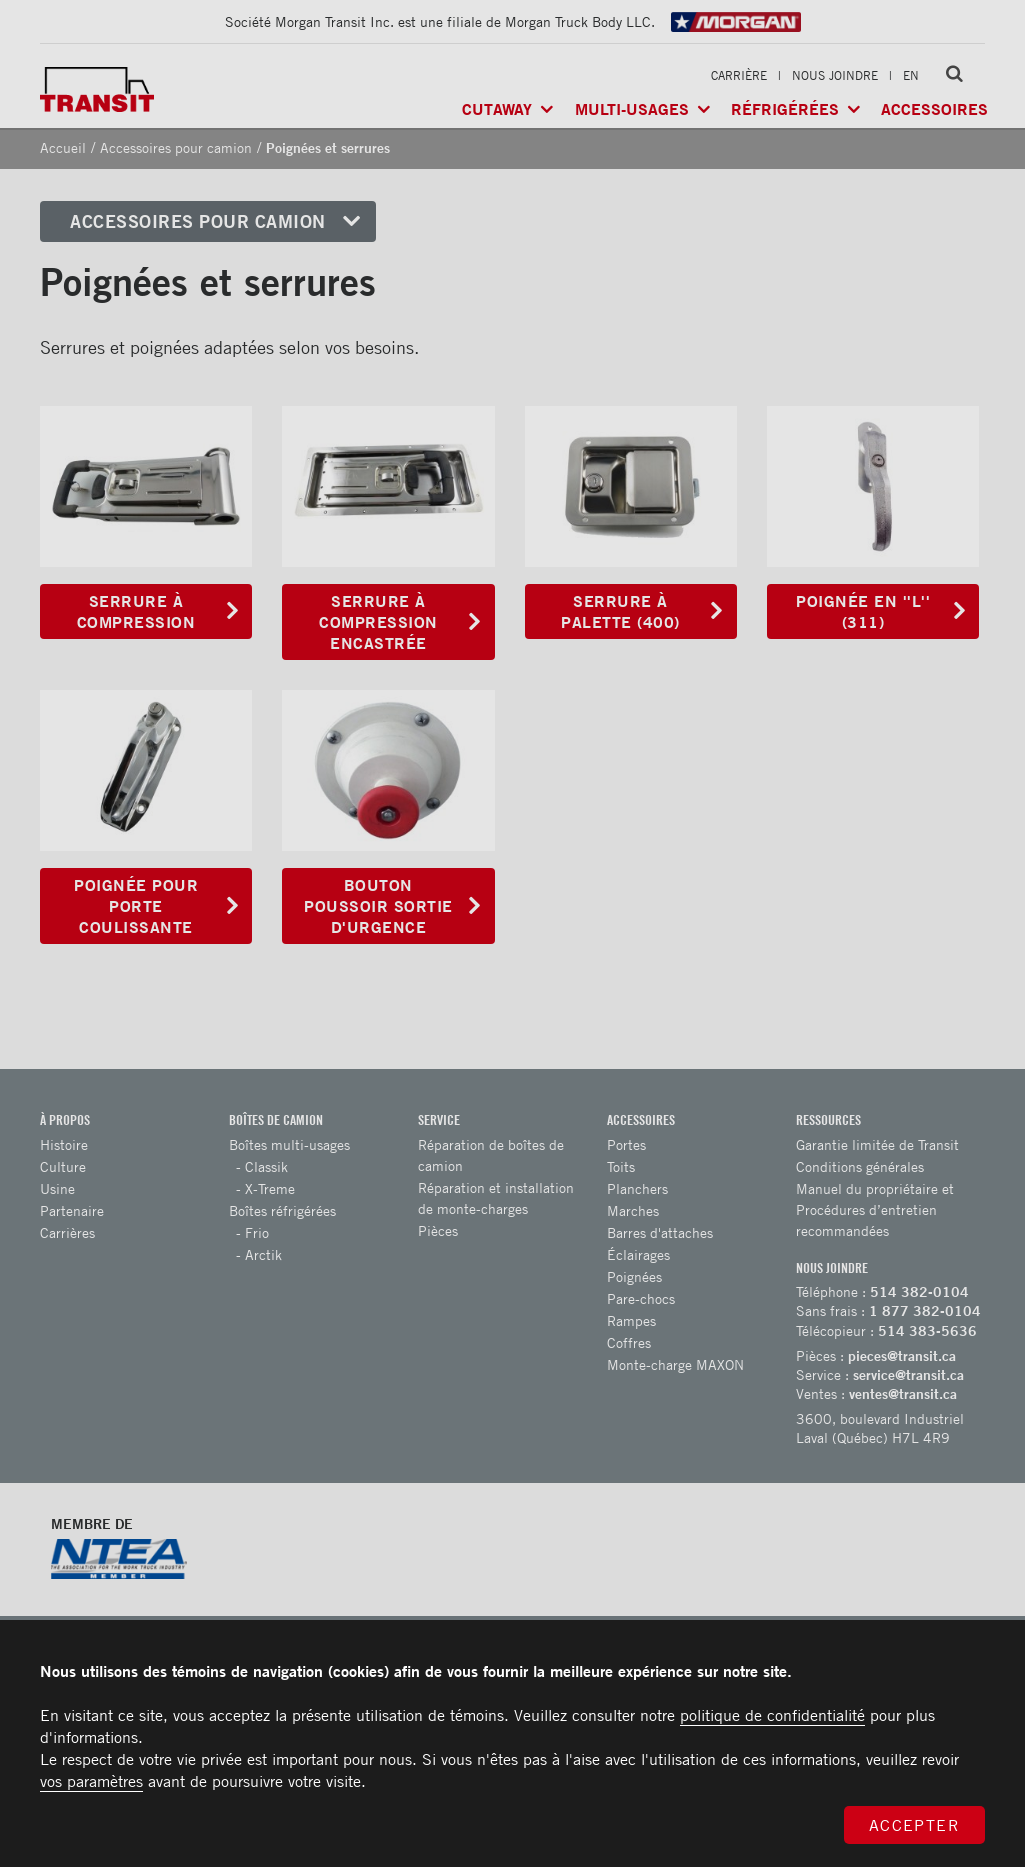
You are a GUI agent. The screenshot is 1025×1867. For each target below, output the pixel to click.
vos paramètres (91, 1781)
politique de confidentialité (772, 1715)
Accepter (915, 1825)
